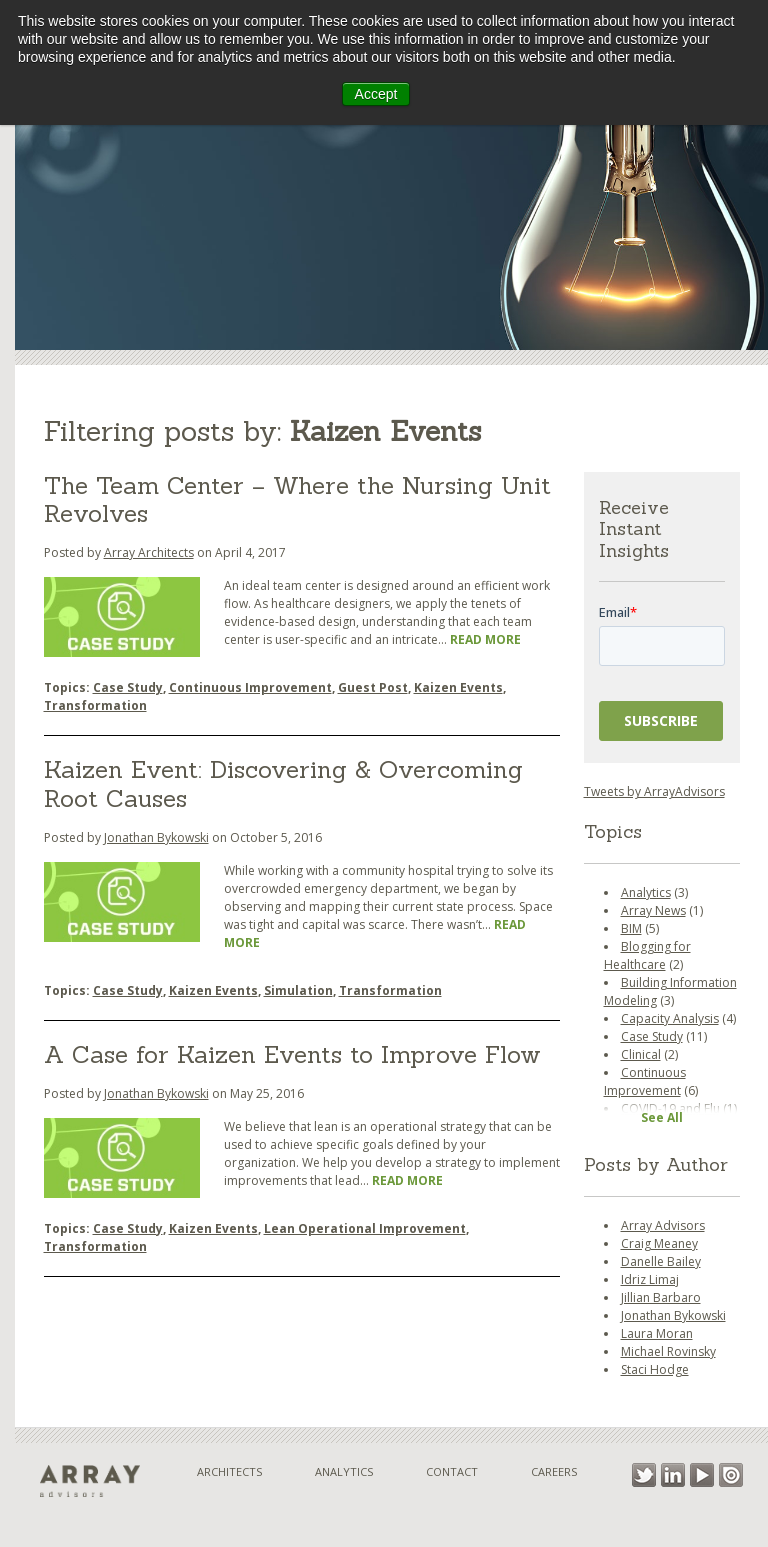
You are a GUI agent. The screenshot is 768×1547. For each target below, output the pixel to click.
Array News (653, 910)
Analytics (646, 892)
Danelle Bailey (661, 1261)
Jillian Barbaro (661, 1297)
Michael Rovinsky (668, 1351)
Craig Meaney (659, 1243)
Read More (485, 639)
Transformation (95, 705)
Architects (229, 1471)
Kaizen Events (458, 687)
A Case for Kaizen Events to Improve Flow (292, 1054)
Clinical (641, 1054)
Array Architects (149, 552)
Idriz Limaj (650, 1279)
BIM (631, 928)
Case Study (128, 687)
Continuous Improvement (250, 687)
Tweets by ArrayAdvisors (654, 791)
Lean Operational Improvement (365, 1228)
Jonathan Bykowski (156, 837)
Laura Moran (657, 1333)
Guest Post (373, 687)
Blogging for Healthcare (647, 955)
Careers (554, 1471)
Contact (452, 1471)
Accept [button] (376, 94)
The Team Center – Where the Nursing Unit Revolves (297, 500)
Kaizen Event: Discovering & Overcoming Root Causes (283, 784)
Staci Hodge (655, 1369)
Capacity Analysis (670, 1018)
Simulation (298, 990)
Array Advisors (663, 1225)
